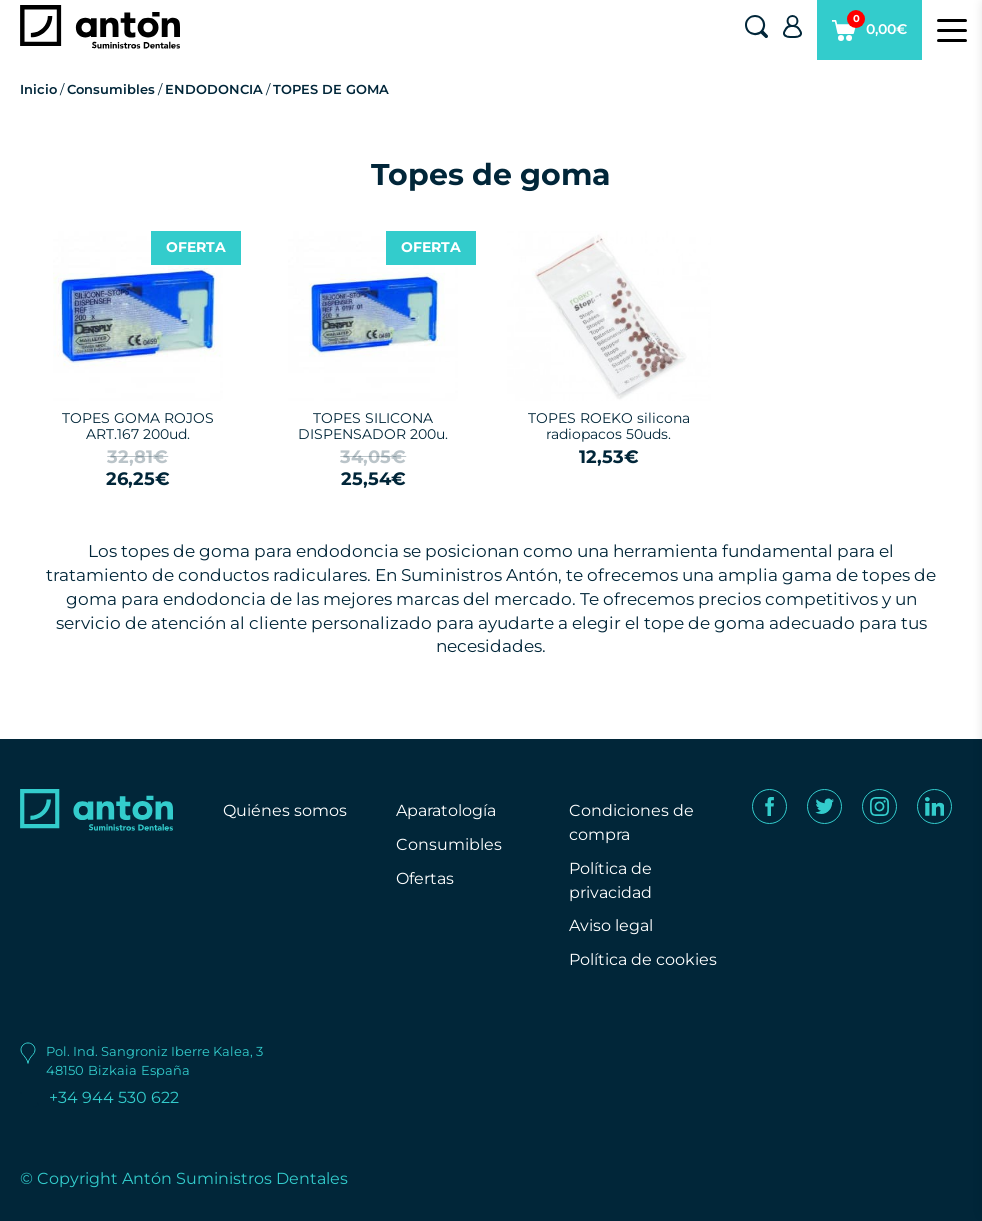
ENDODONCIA (214, 89)
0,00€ (869, 35)
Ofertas (425, 878)
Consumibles (111, 89)
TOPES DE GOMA (331, 89)
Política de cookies (643, 959)
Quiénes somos (285, 810)
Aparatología (446, 810)
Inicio (38, 89)
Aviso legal (611, 925)
